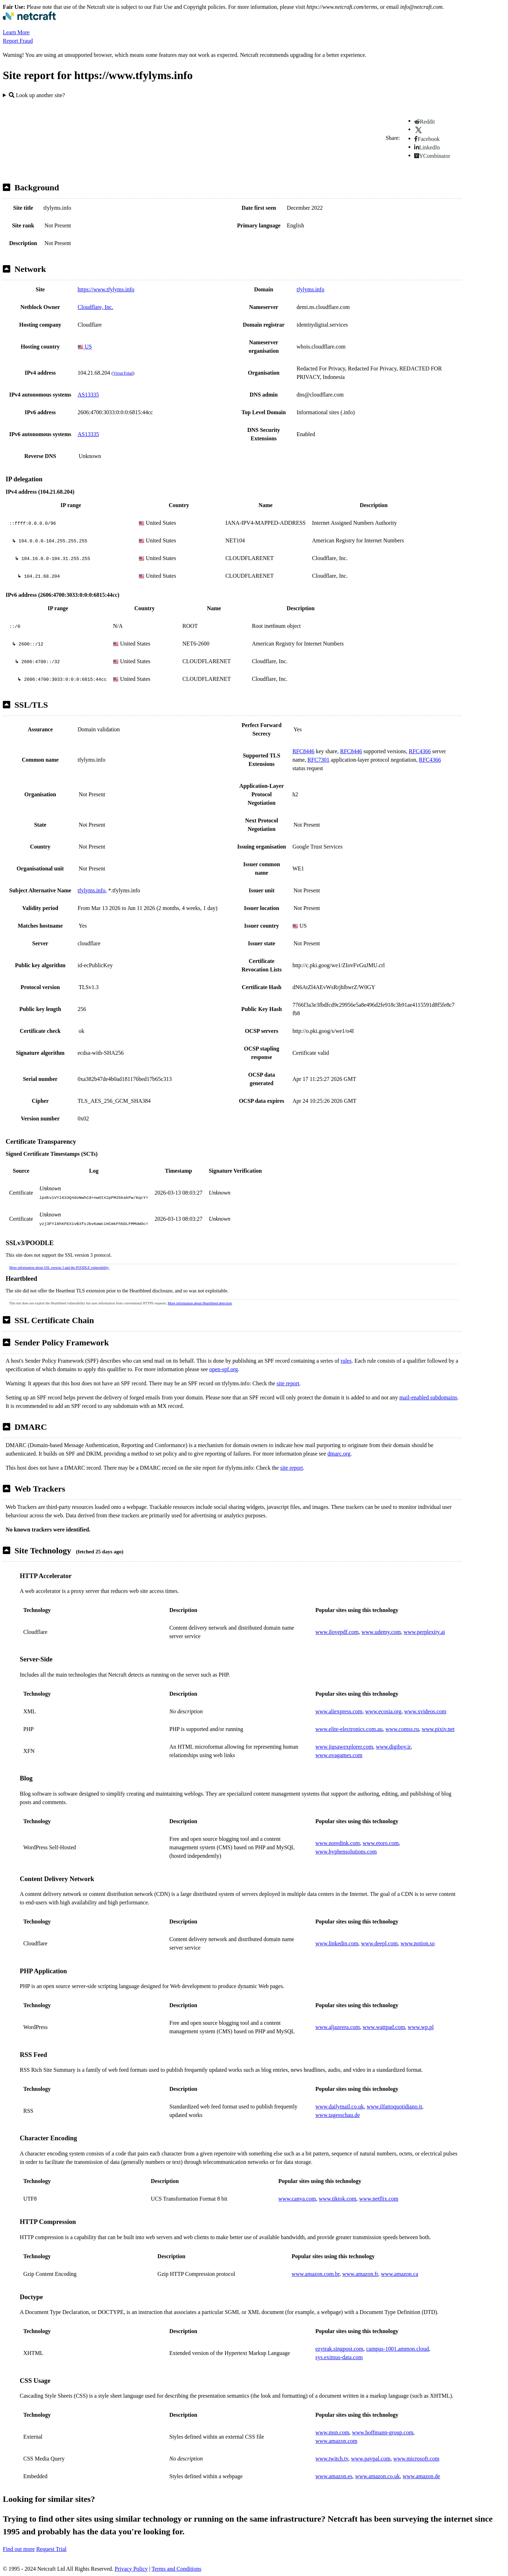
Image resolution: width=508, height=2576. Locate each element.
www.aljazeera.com (337, 2027)
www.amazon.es (333, 2476)
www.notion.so (417, 1943)
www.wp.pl (421, 2027)
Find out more (19, 2549)
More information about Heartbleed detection (200, 1303)
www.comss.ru (402, 1729)
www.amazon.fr (360, 2274)
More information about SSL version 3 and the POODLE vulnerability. (59, 1267)
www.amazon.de (421, 2476)
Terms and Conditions (176, 2569)
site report (288, 1383)
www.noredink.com (337, 1843)
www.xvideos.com (425, 1711)
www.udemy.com (381, 1632)
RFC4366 (420, 751)
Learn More (16, 32)
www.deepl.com (379, 1943)
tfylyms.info (311, 289)
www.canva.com (297, 2199)
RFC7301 (318, 760)
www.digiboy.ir (393, 1747)
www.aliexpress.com (338, 1711)
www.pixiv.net (438, 1729)
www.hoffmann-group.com (382, 2432)
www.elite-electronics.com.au (348, 1729)
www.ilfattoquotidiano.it (394, 2107)
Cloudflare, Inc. (95, 307)
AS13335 (88, 395)
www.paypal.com (371, 2459)
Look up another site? (37, 95)
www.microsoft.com (416, 2459)
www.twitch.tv (331, 2459)
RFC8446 (303, 751)
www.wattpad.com (384, 2027)
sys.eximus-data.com (339, 2357)
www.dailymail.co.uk (339, 2107)
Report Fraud (18, 41)
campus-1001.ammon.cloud (397, 2349)
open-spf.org (223, 1369)
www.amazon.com (336, 2441)
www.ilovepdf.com (337, 1632)
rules (346, 1361)
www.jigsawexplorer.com (344, 1747)
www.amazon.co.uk (377, 2476)
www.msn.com (332, 2432)
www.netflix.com (378, 2199)
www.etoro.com (381, 1843)
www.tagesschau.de (337, 2115)
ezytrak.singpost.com (339, 2349)
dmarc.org (338, 1454)
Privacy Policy (131, 2569)
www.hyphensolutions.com (346, 1852)
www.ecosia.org (383, 1711)
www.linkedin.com (336, 1943)
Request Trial (51, 2549)
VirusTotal (123, 373)
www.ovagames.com (338, 1755)
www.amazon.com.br (316, 2274)
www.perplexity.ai (424, 1632)
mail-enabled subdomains (428, 1397)
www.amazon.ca (399, 2274)
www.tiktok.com (338, 2199)
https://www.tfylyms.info (106, 289)
